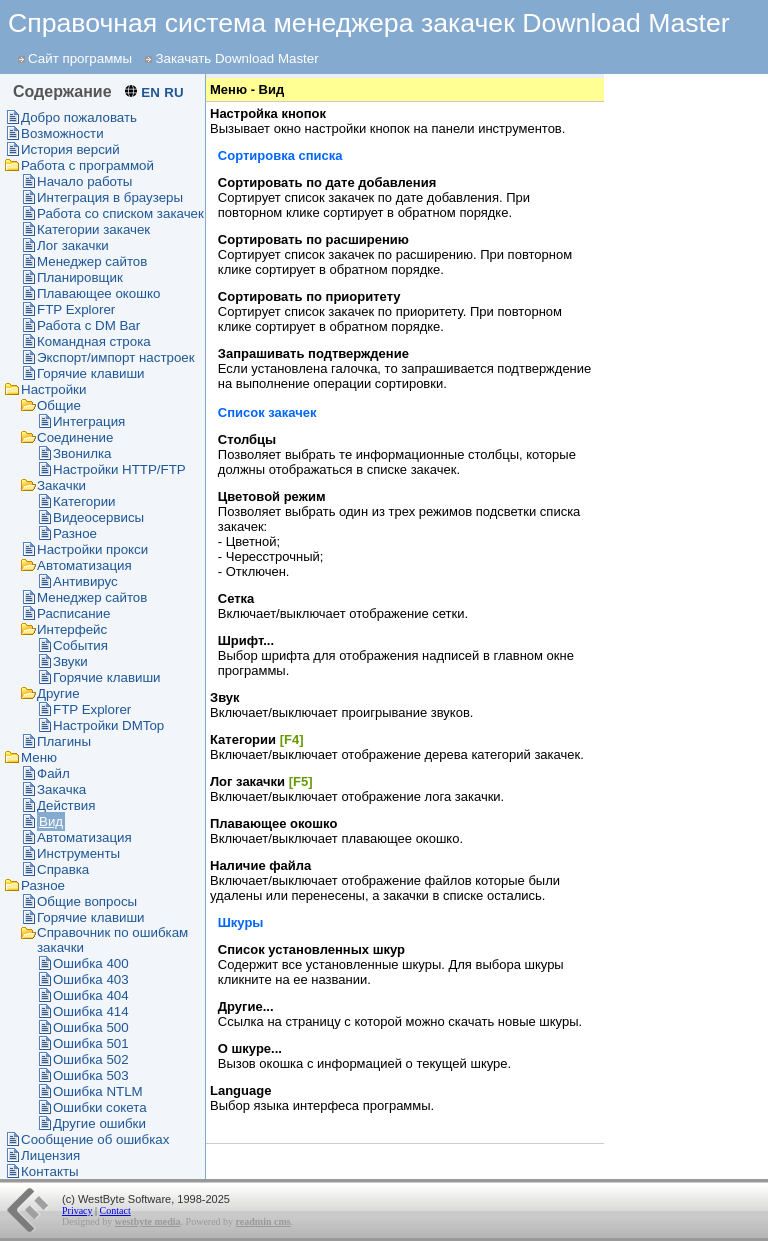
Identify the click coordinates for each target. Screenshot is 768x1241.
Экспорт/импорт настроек (116, 357)
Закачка (61, 789)
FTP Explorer (76, 309)
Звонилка (82, 453)
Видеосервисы (98, 517)
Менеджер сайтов (92, 261)
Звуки (70, 661)
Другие (58, 693)
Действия (66, 805)
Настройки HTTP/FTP (119, 469)
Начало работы (84, 181)
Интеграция (89, 421)
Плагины (64, 741)
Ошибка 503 (91, 1075)
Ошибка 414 (91, 1011)
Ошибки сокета (100, 1107)
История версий (70, 149)
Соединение (75, 437)
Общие (59, 405)
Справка (63, 869)
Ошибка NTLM (98, 1091)
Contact (115, 1210)
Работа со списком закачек (120, 213)
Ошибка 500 (91, 1027)
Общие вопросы (87, 901)
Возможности (62, 133)
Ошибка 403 (91, 979)
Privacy (77, 1210)
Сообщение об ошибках (95, 1139)
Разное (75, 533)
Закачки (61, 485)
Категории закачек (93, 229)
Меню (39, 757)
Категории (84, 501)
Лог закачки (73, 245)
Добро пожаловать (79, 117)
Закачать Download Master (236, 58)
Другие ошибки (99, 1123)
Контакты (50, 1171)
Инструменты (78, 853)
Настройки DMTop (108, 725)
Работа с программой (87, 165)
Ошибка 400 (91, 963)
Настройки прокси (92, 549)
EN (150, 92)
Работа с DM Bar (88, 325)
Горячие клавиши (91, 373)
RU (173, 92)
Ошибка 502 (91, 1059)
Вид (51, 821)
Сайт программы (80, 58)
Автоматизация (84, 565)
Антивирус (85, 581)
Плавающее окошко (98, 293)
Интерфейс (72, 629)
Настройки (53, 389)
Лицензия (50, 1155)
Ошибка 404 (91, 995)
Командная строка (94, 341)
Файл (53, 773)
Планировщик (80, 277)
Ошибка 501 (91, 1043)
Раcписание (73, 613)
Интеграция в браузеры (110, 197)
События (80, 645)
